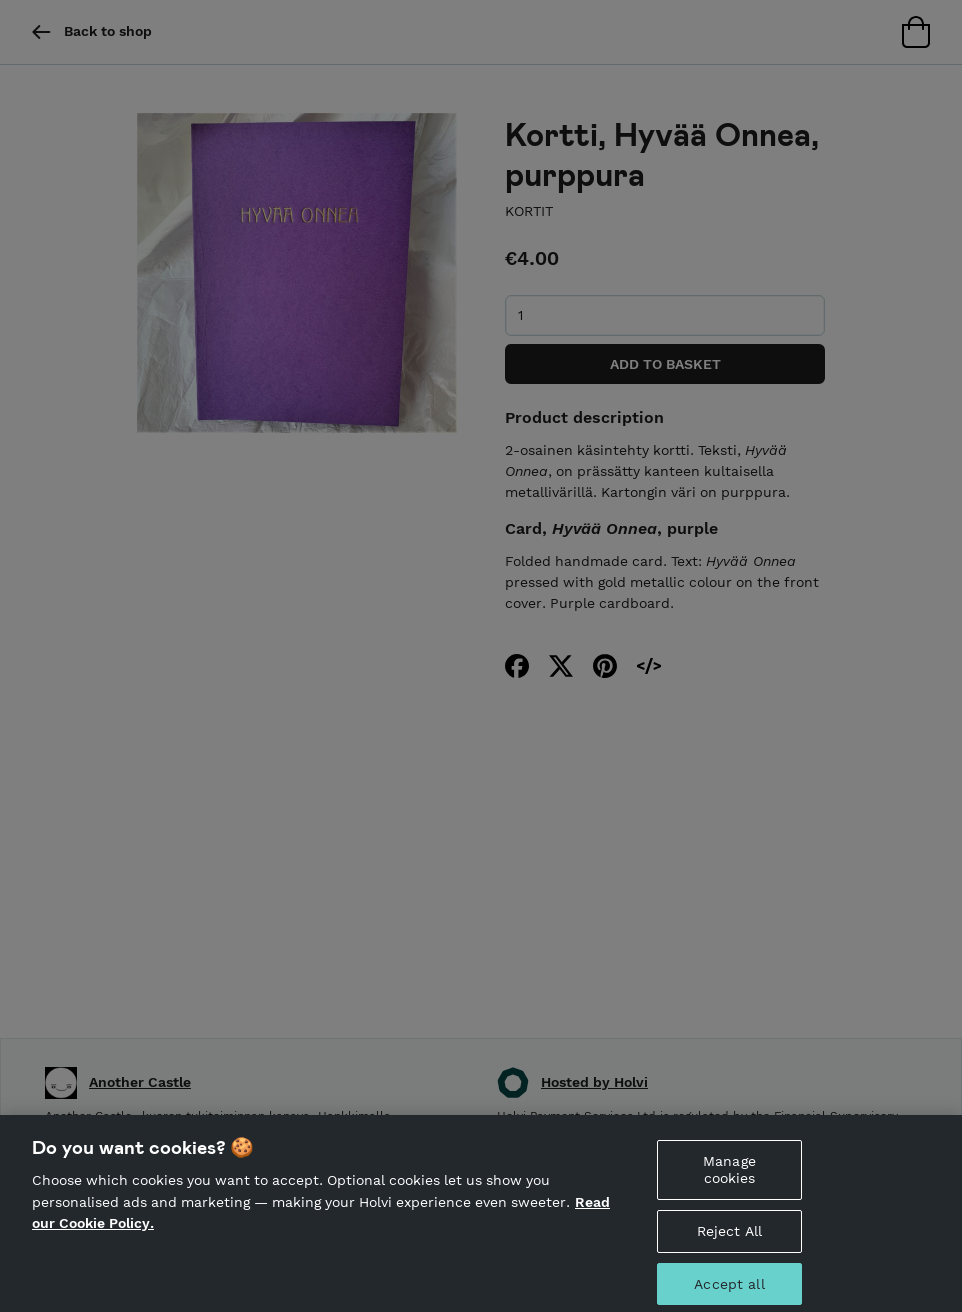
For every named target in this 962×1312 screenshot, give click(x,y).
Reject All (729, 1236)
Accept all (729, 1288)
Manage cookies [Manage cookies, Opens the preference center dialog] (729, 1174)
